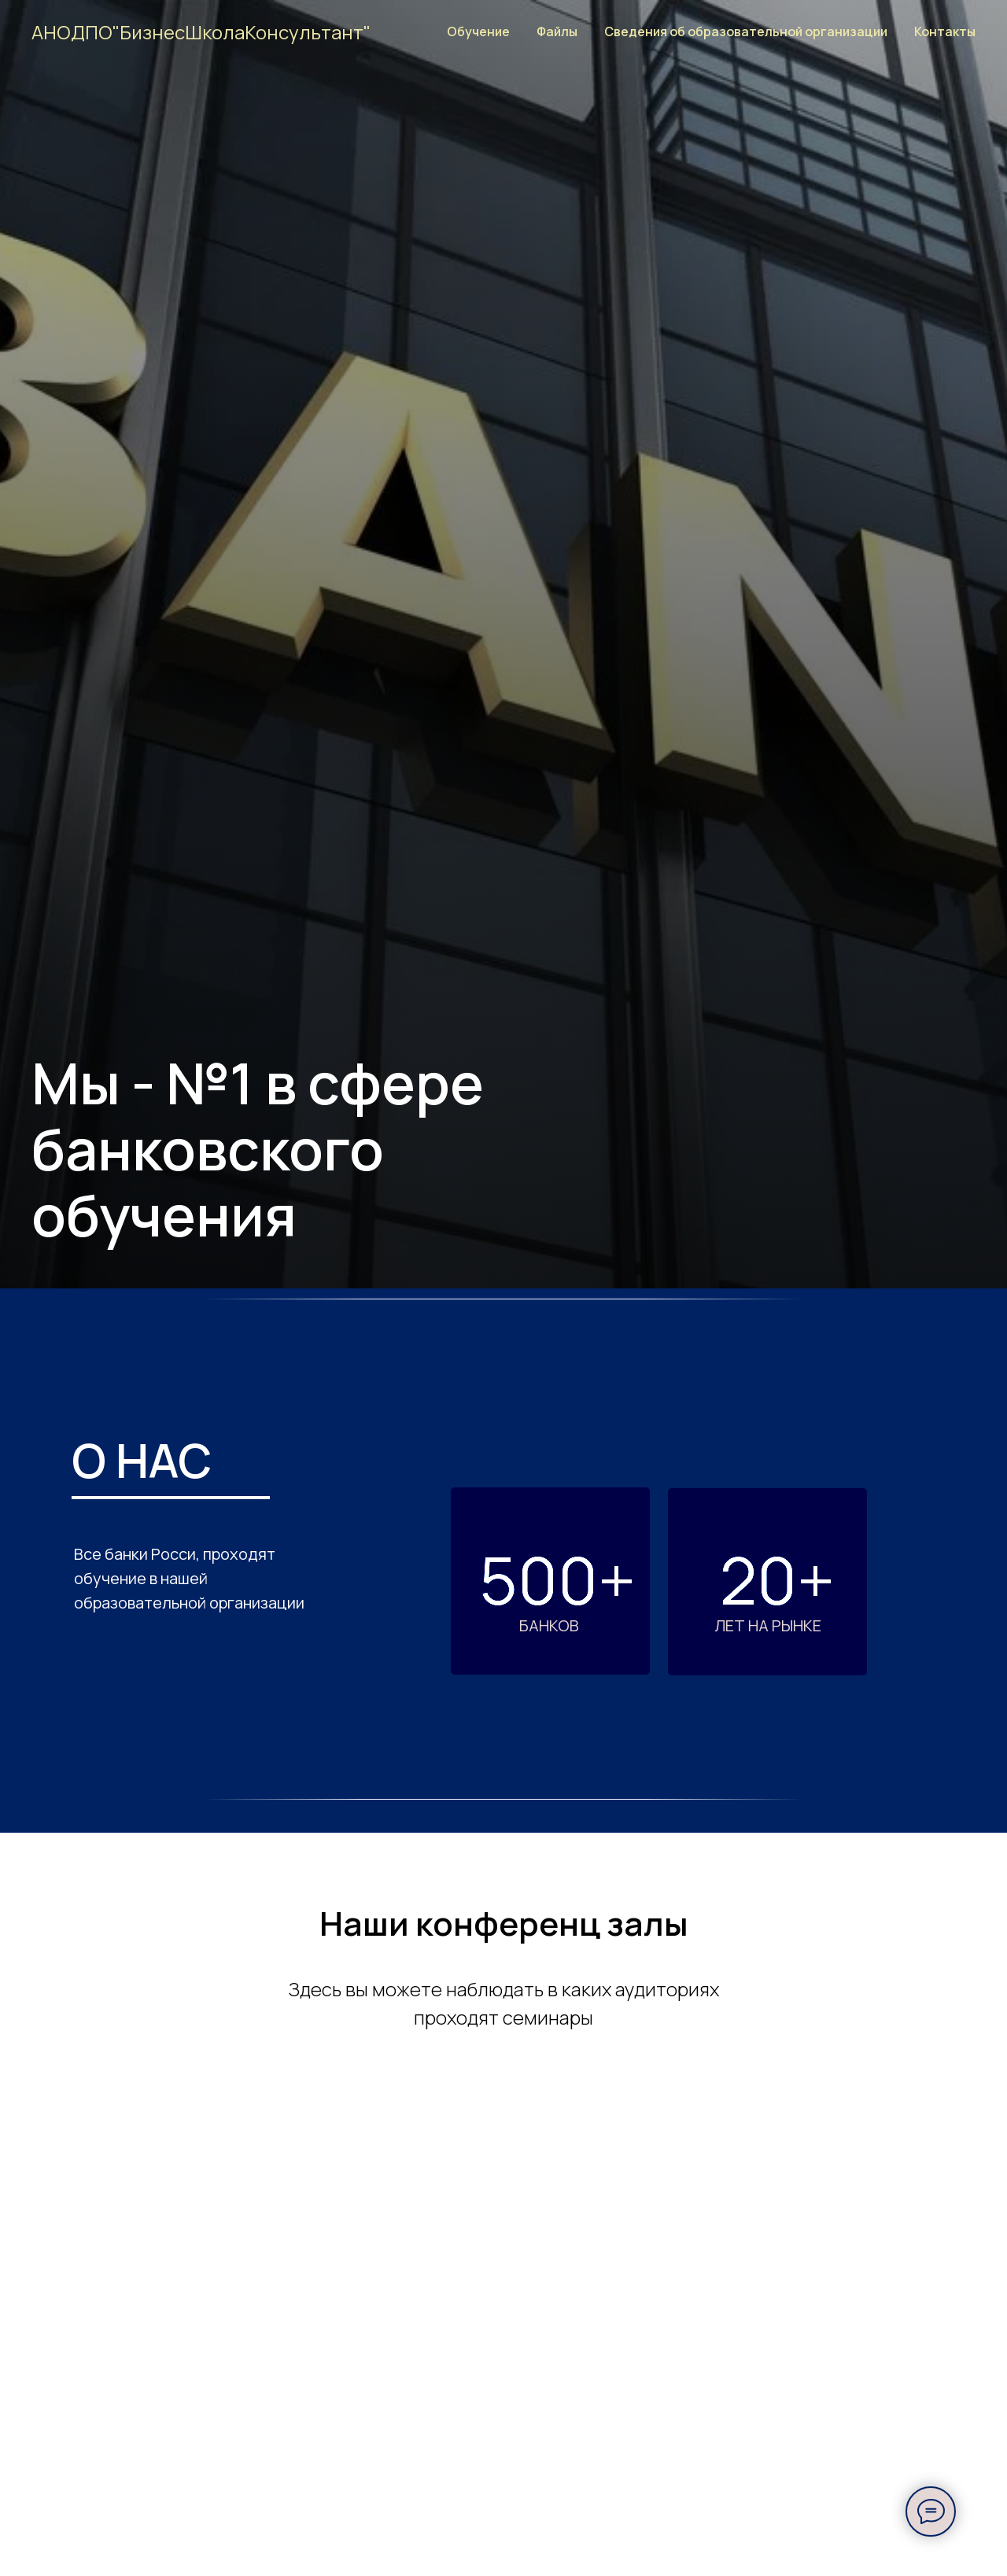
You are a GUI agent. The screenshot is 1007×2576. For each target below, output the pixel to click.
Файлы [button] (557, 31)
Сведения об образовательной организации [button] (745, 31)
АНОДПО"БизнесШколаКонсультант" (201, 32)
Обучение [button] (478, 31)
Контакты (945, 31)
